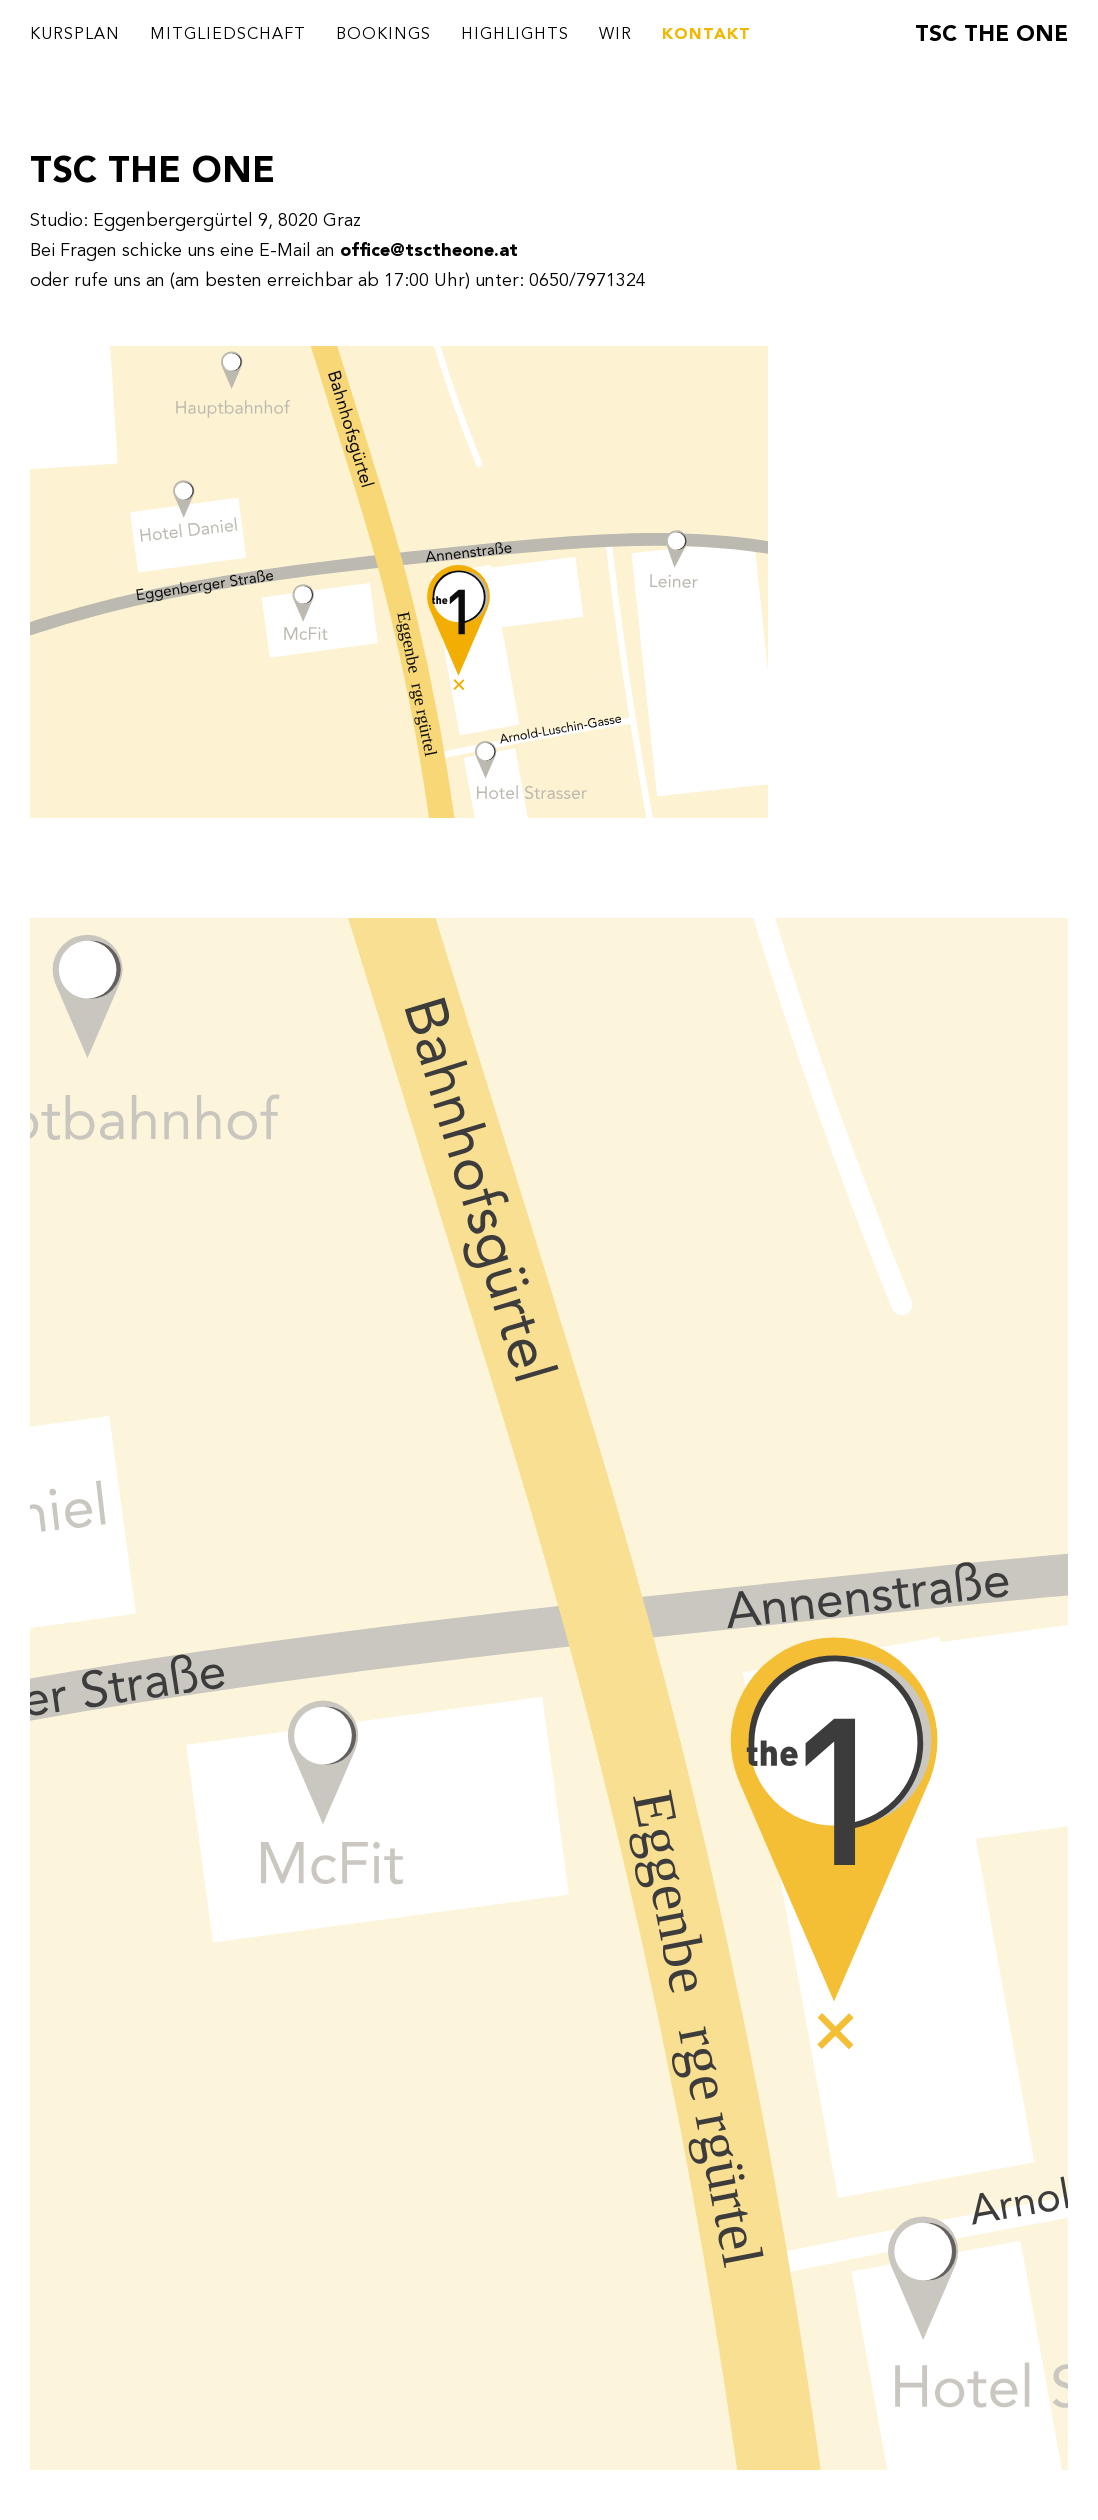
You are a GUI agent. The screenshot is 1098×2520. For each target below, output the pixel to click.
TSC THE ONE (991, 35)
